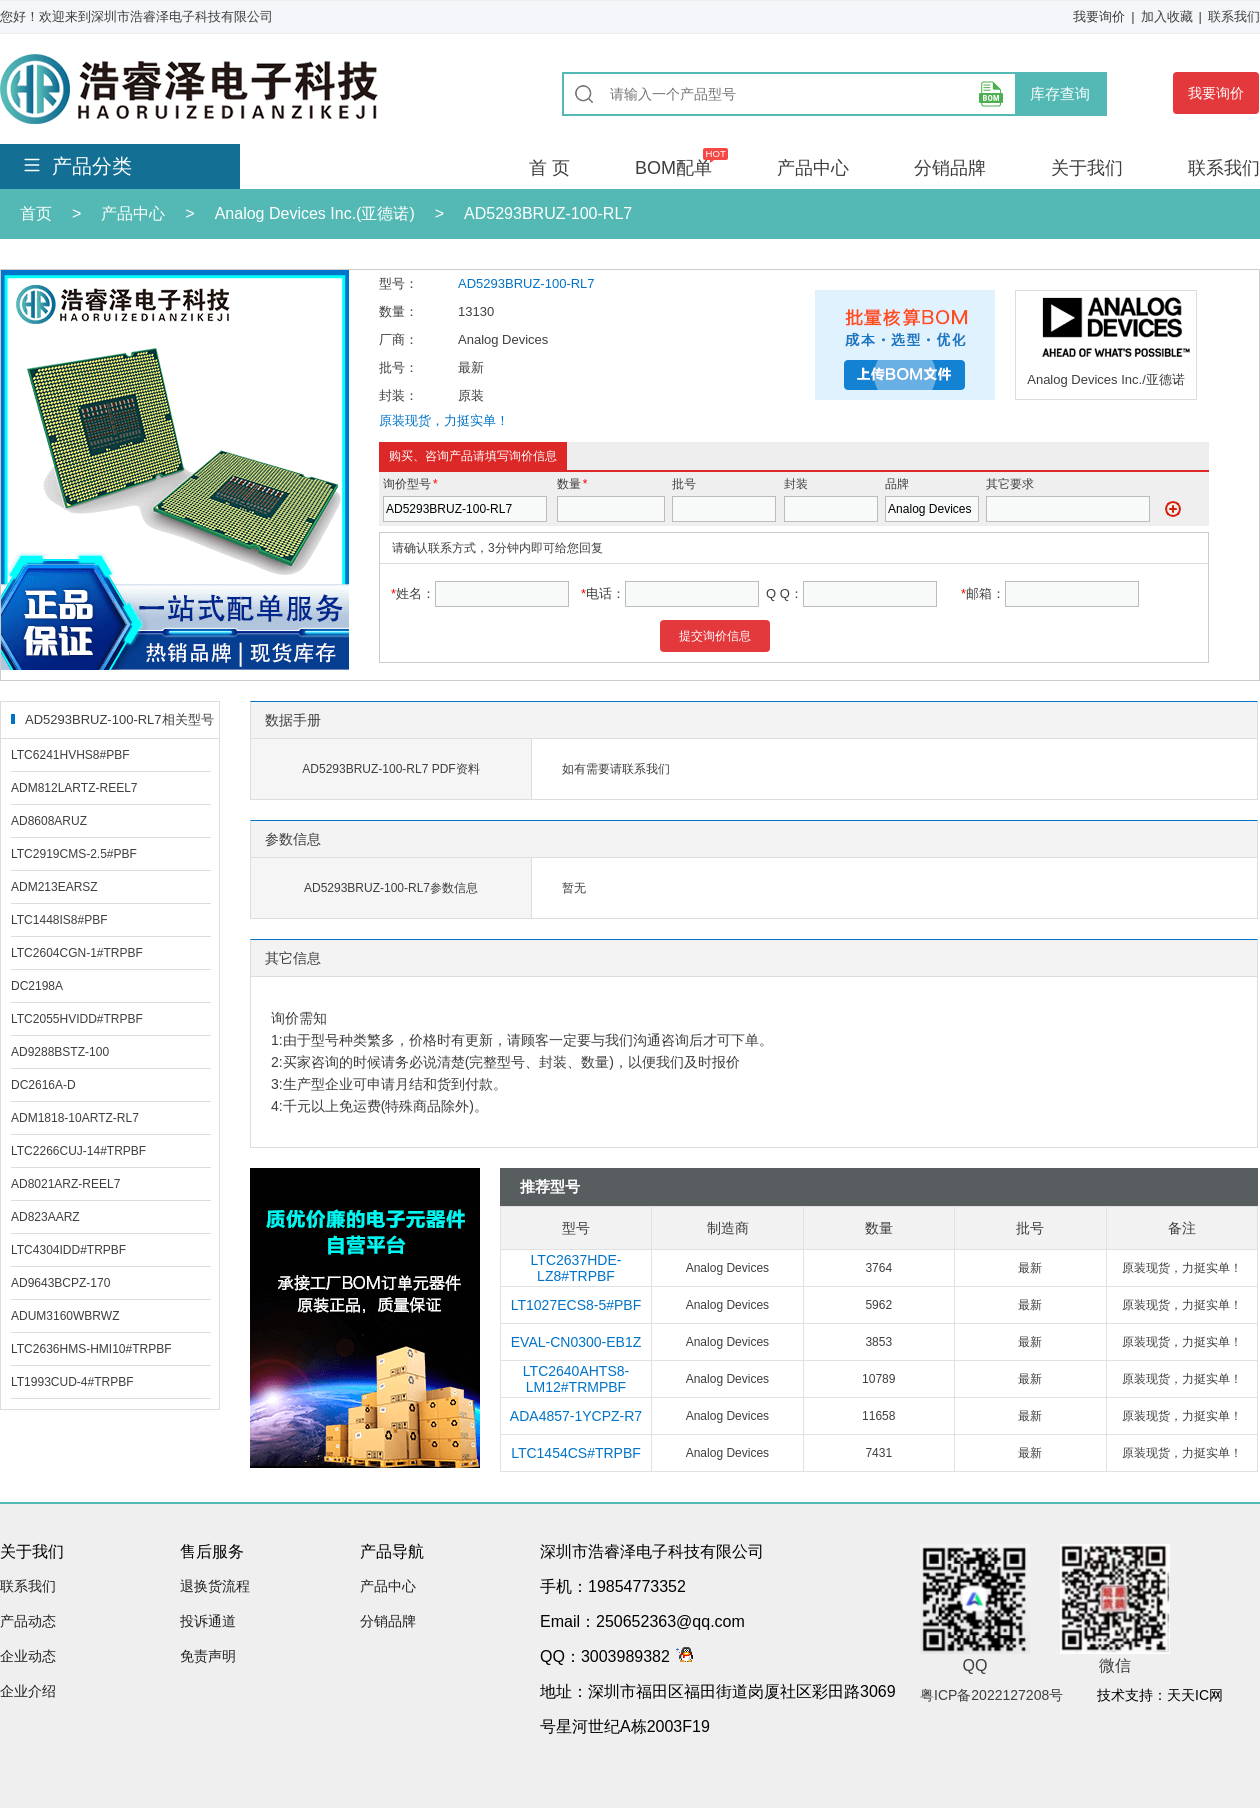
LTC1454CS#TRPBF (576, 1453)
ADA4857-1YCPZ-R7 (576, 1416)
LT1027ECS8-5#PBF (576, 1305)
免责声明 (208, 1656)
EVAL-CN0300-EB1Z (576, 1342)
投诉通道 (208, 1621)
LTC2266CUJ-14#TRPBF (78, 1151)
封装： (398, 395)
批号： (398, 367)
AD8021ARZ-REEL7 (65, 1184)
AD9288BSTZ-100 (60, 1052)
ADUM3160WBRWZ (65, 1316)
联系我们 (1234, 16)
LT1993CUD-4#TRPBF (72, 1382)
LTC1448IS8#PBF (59, 920)
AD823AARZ (45, 1217)
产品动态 (28, 1621)
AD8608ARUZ (49, 821)
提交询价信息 (715, 636)
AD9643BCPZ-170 (60, 1283)
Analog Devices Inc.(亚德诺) (315, 213)
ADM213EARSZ (54, 887)
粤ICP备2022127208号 (991, 1695)
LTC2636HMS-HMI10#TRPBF (91, 1349)
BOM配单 (673, 168)
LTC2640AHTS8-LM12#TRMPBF (576, 1379)
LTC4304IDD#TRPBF (68, 1250)
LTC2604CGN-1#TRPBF (77, 953)
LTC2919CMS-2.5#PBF (74, 854)
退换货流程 (215, 1586)
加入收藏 (1167, 16)
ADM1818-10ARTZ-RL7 (75, 1118)
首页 (36, 213)
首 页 (549, 168)
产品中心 (813, 168)
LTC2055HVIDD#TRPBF (77, 1019)
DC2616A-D (43, 1085)
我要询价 (1099, 16)
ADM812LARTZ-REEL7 (74, 788)
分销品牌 (950, 168)
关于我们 (1087, 168)
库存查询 (1060, 93)
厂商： (398, 339)
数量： (398, 311)
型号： (398, 283)
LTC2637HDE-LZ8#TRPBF (576, 1268)
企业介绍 (28, 1691)
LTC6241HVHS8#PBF (70, 755)
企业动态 (28, 1656)
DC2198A (37, 986)
